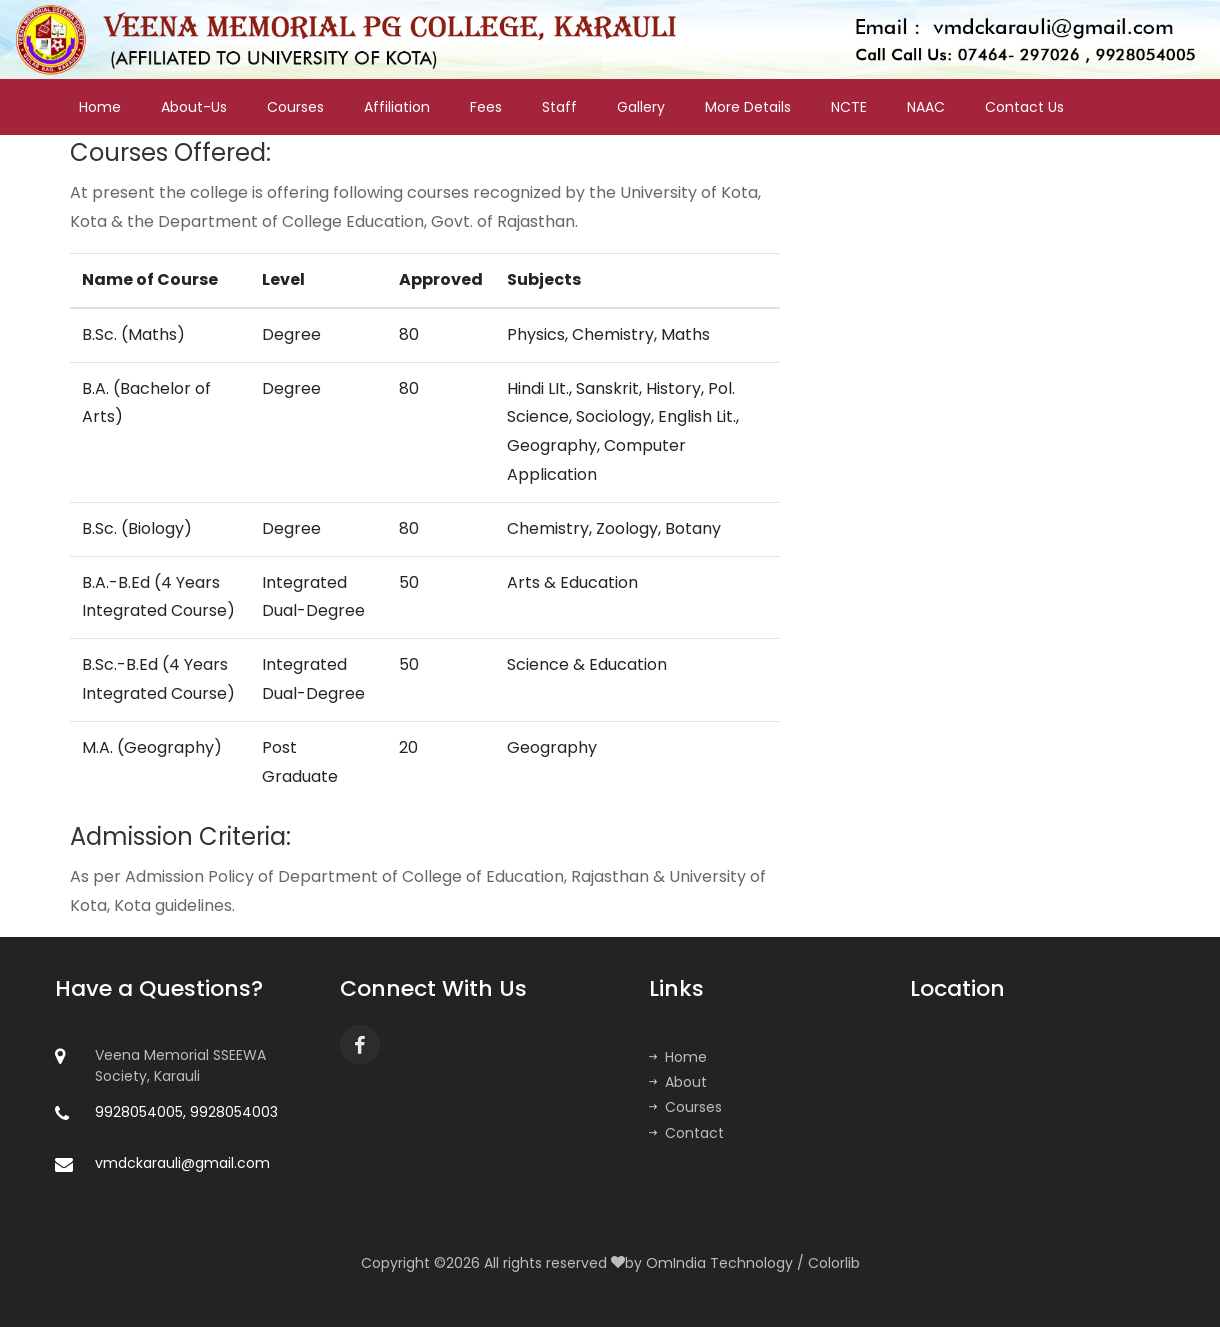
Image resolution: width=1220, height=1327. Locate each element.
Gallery (641, 107)
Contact (686, 1133)
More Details (748, 107)
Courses (295, 107)
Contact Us (1024, 107)
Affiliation (397, 107)
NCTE (849, 107)
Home (100, 107)
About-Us (194, 107)
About (678, 1082)
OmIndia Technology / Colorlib (753, 1263)
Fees (486, 107)
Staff (559, 107)
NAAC (926, 107)
